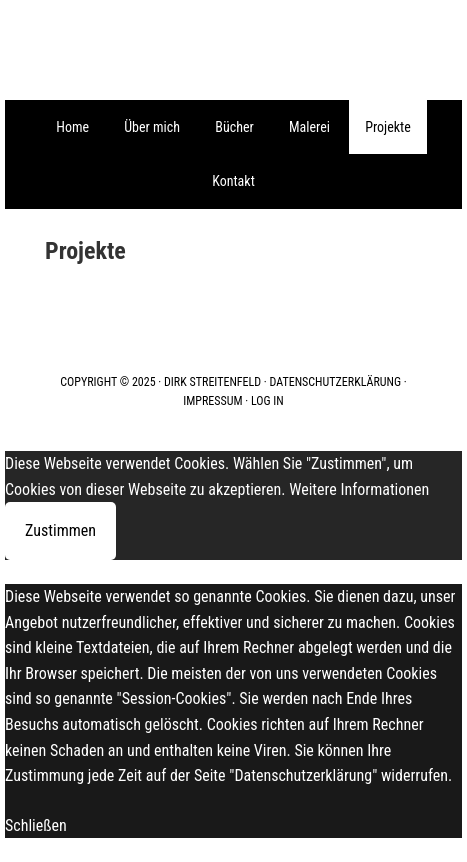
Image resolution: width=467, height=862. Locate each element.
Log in (267, 401)
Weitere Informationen (359, 489)
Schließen (36, 825)
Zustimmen (60, 530)
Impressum (212, 401)
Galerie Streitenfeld (234, 50)
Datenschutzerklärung (336, 382)
